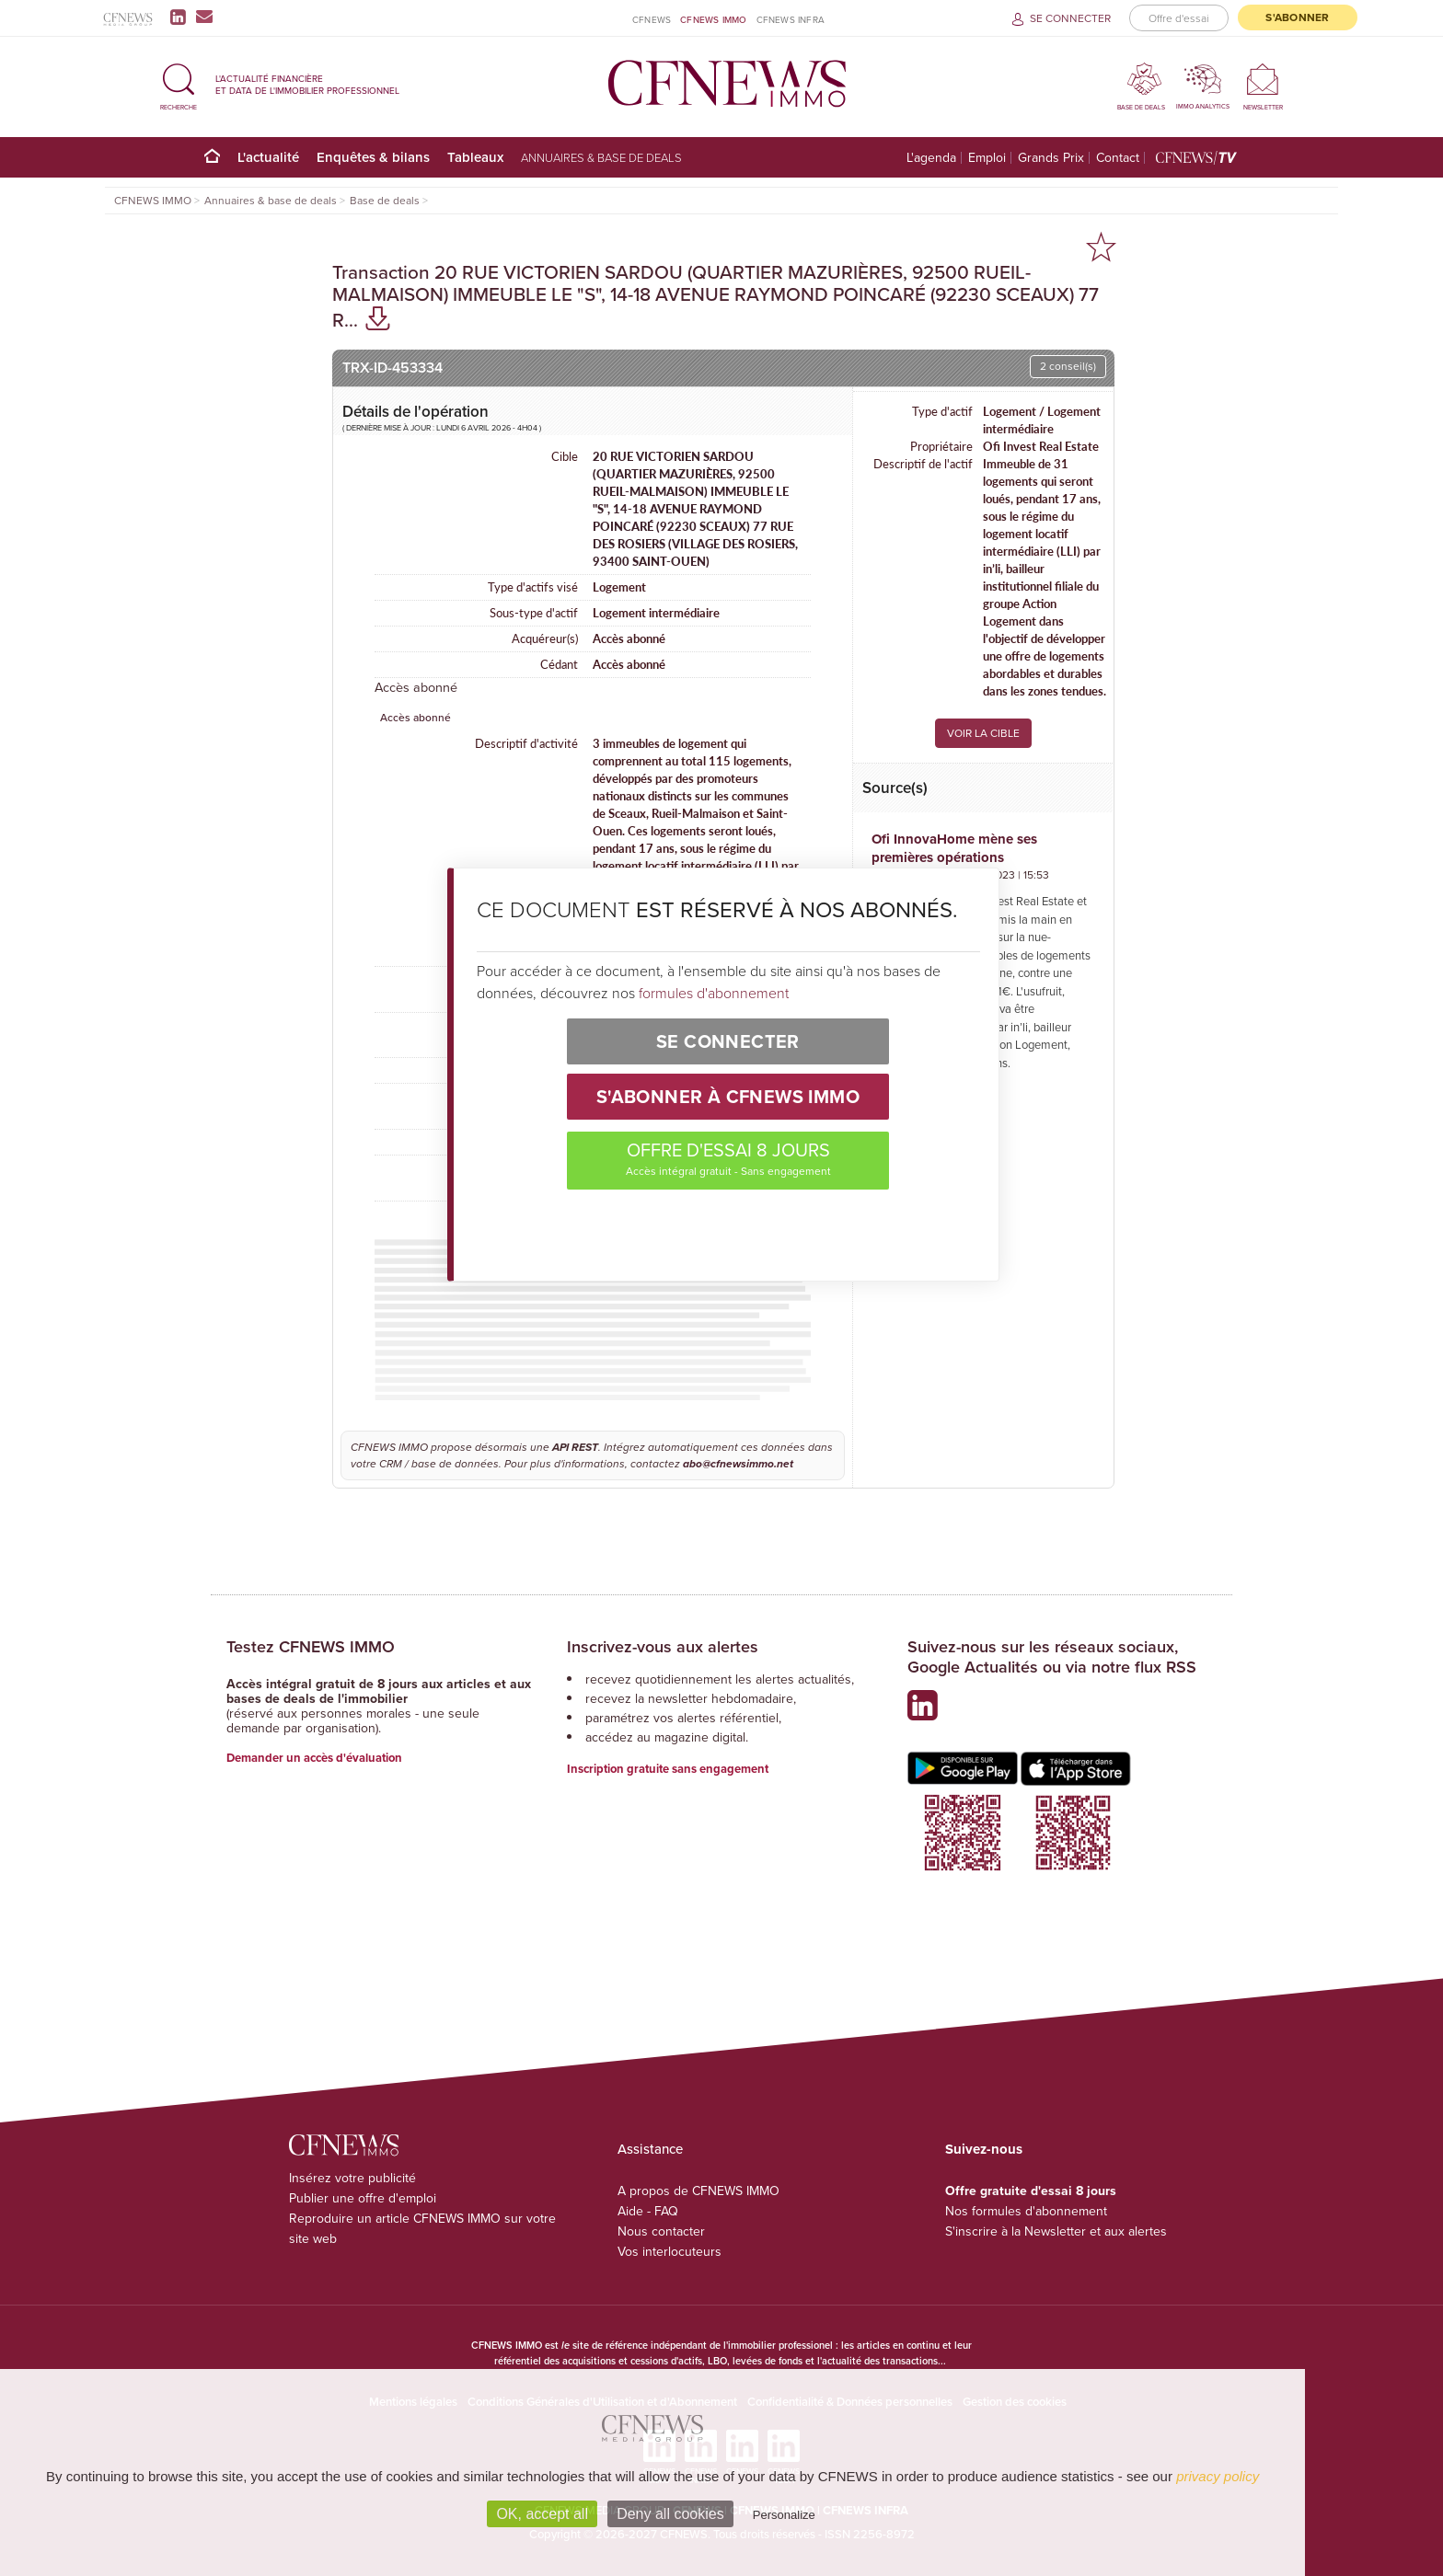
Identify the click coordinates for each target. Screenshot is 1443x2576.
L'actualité (268, 157)
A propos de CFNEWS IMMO (698, 2191)
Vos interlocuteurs (670, 2251)
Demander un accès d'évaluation (314, 1757)
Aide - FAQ (648, 2211)
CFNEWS (651, 20)
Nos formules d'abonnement (1026, 2211)
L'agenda (931, 158)
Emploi (987, 158)
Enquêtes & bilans (373, 157)
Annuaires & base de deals (601, 157)
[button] (178, 84)
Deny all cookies (670, 2514)
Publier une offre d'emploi (362, 2198)
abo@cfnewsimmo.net (738, 1463)
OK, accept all (542, 2514)
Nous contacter (661, 2231)
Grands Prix (1051, 158)
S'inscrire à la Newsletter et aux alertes (1056, 2231)
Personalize (784, 2515)
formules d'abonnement (714, 993)
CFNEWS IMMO (713, 20)
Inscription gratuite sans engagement (667, 1768)
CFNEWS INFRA (790, 20)
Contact (1117, 158)
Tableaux (475, 157)
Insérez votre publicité (352, 2178)
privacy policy (1217, 2476)
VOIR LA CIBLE (983, 733)
